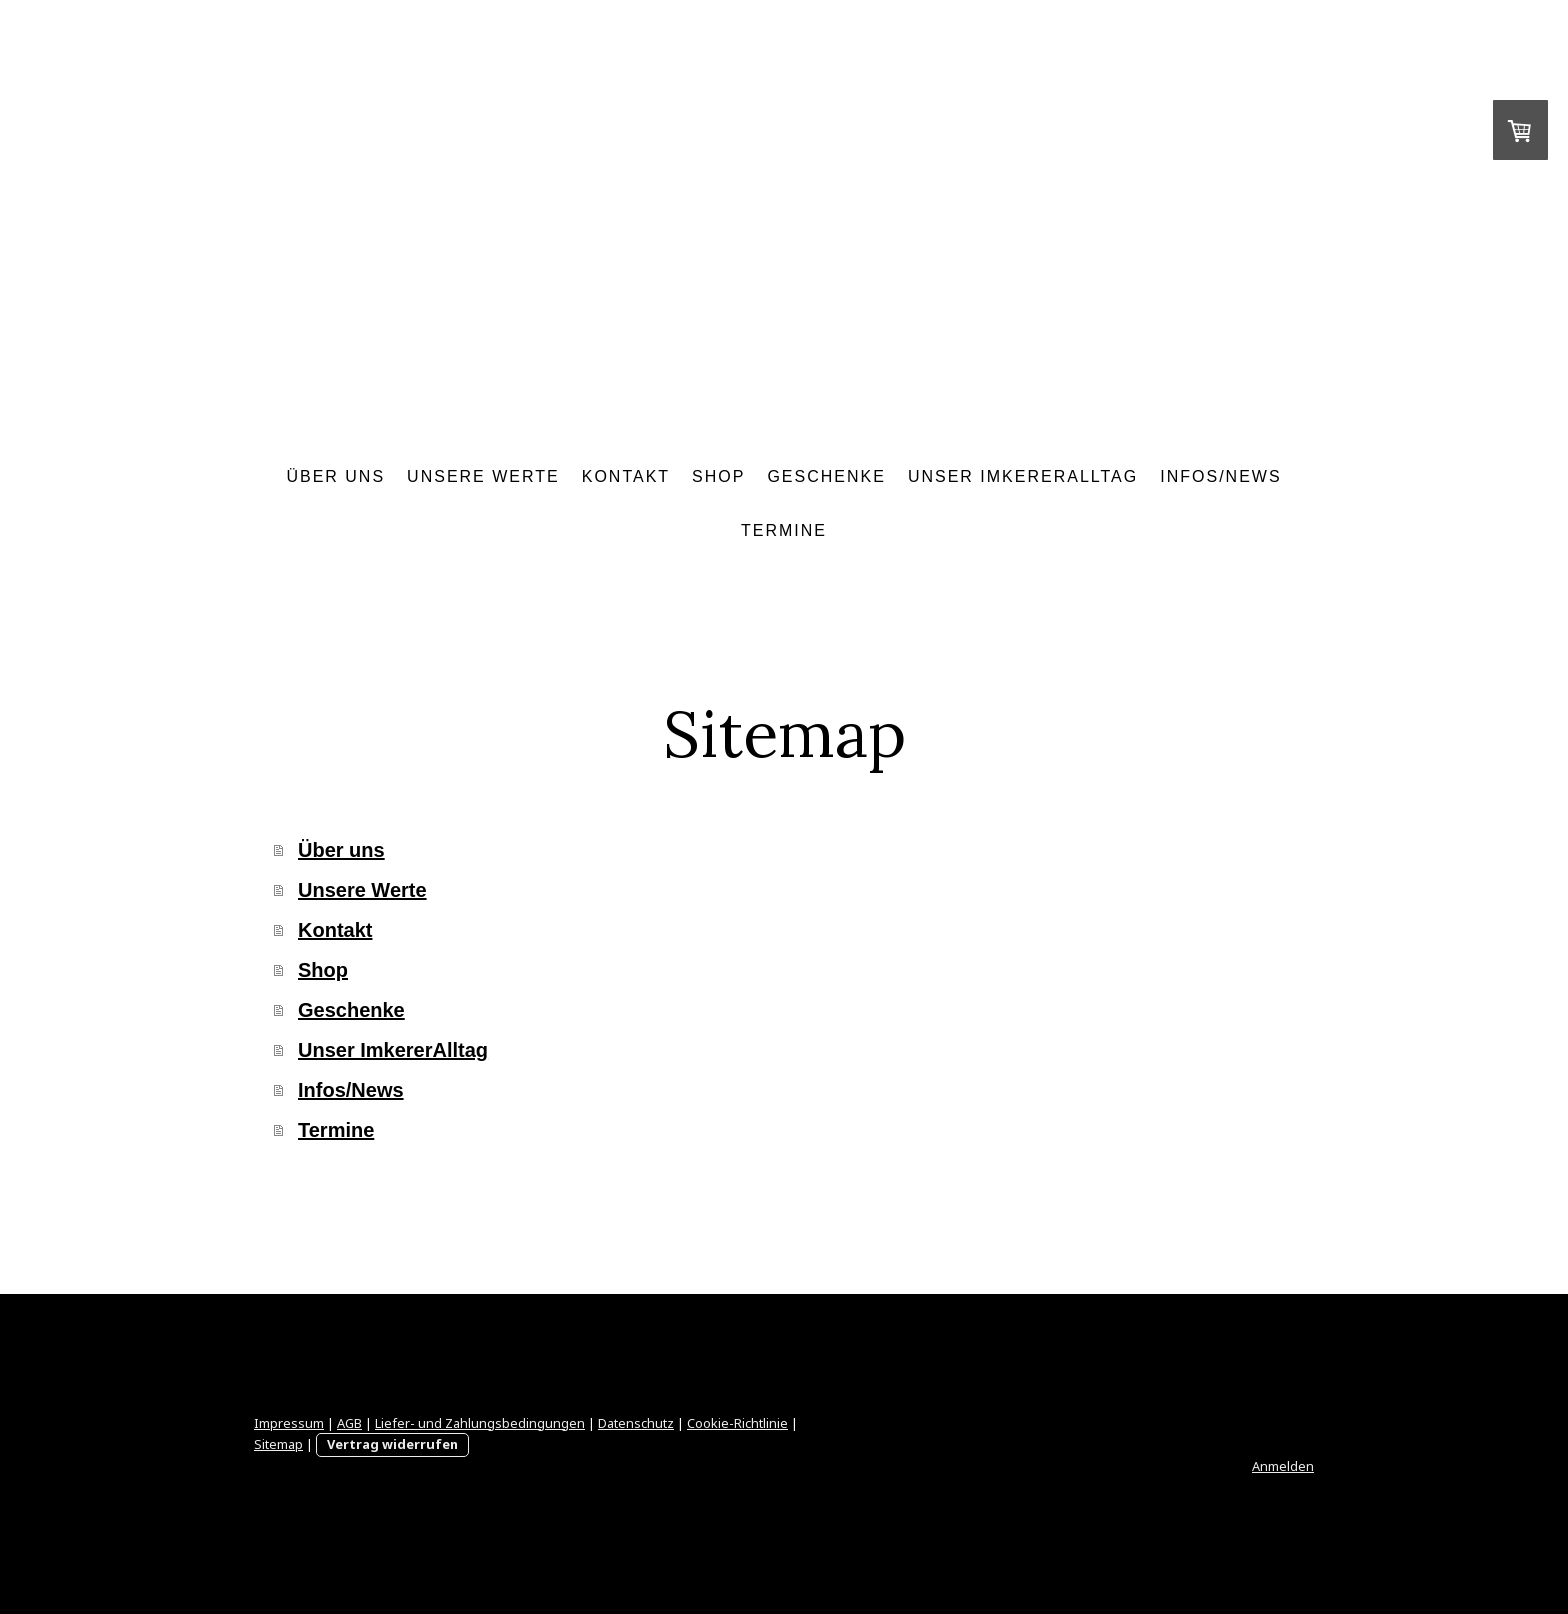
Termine (784, 530)
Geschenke (826, 476)
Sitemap (278, 1444)
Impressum (289, 1423)
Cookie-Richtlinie (737, 1423)
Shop (718, 476)
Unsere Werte (483, 476)
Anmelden (1283, 1466)
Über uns (335, 476)
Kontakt (626, 476)
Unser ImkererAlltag (1023, 476)
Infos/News (1220, 476)
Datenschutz (636, 1423)
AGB (349, 1423)
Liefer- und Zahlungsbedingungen (480, 1423)
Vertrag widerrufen (392, 1444)
